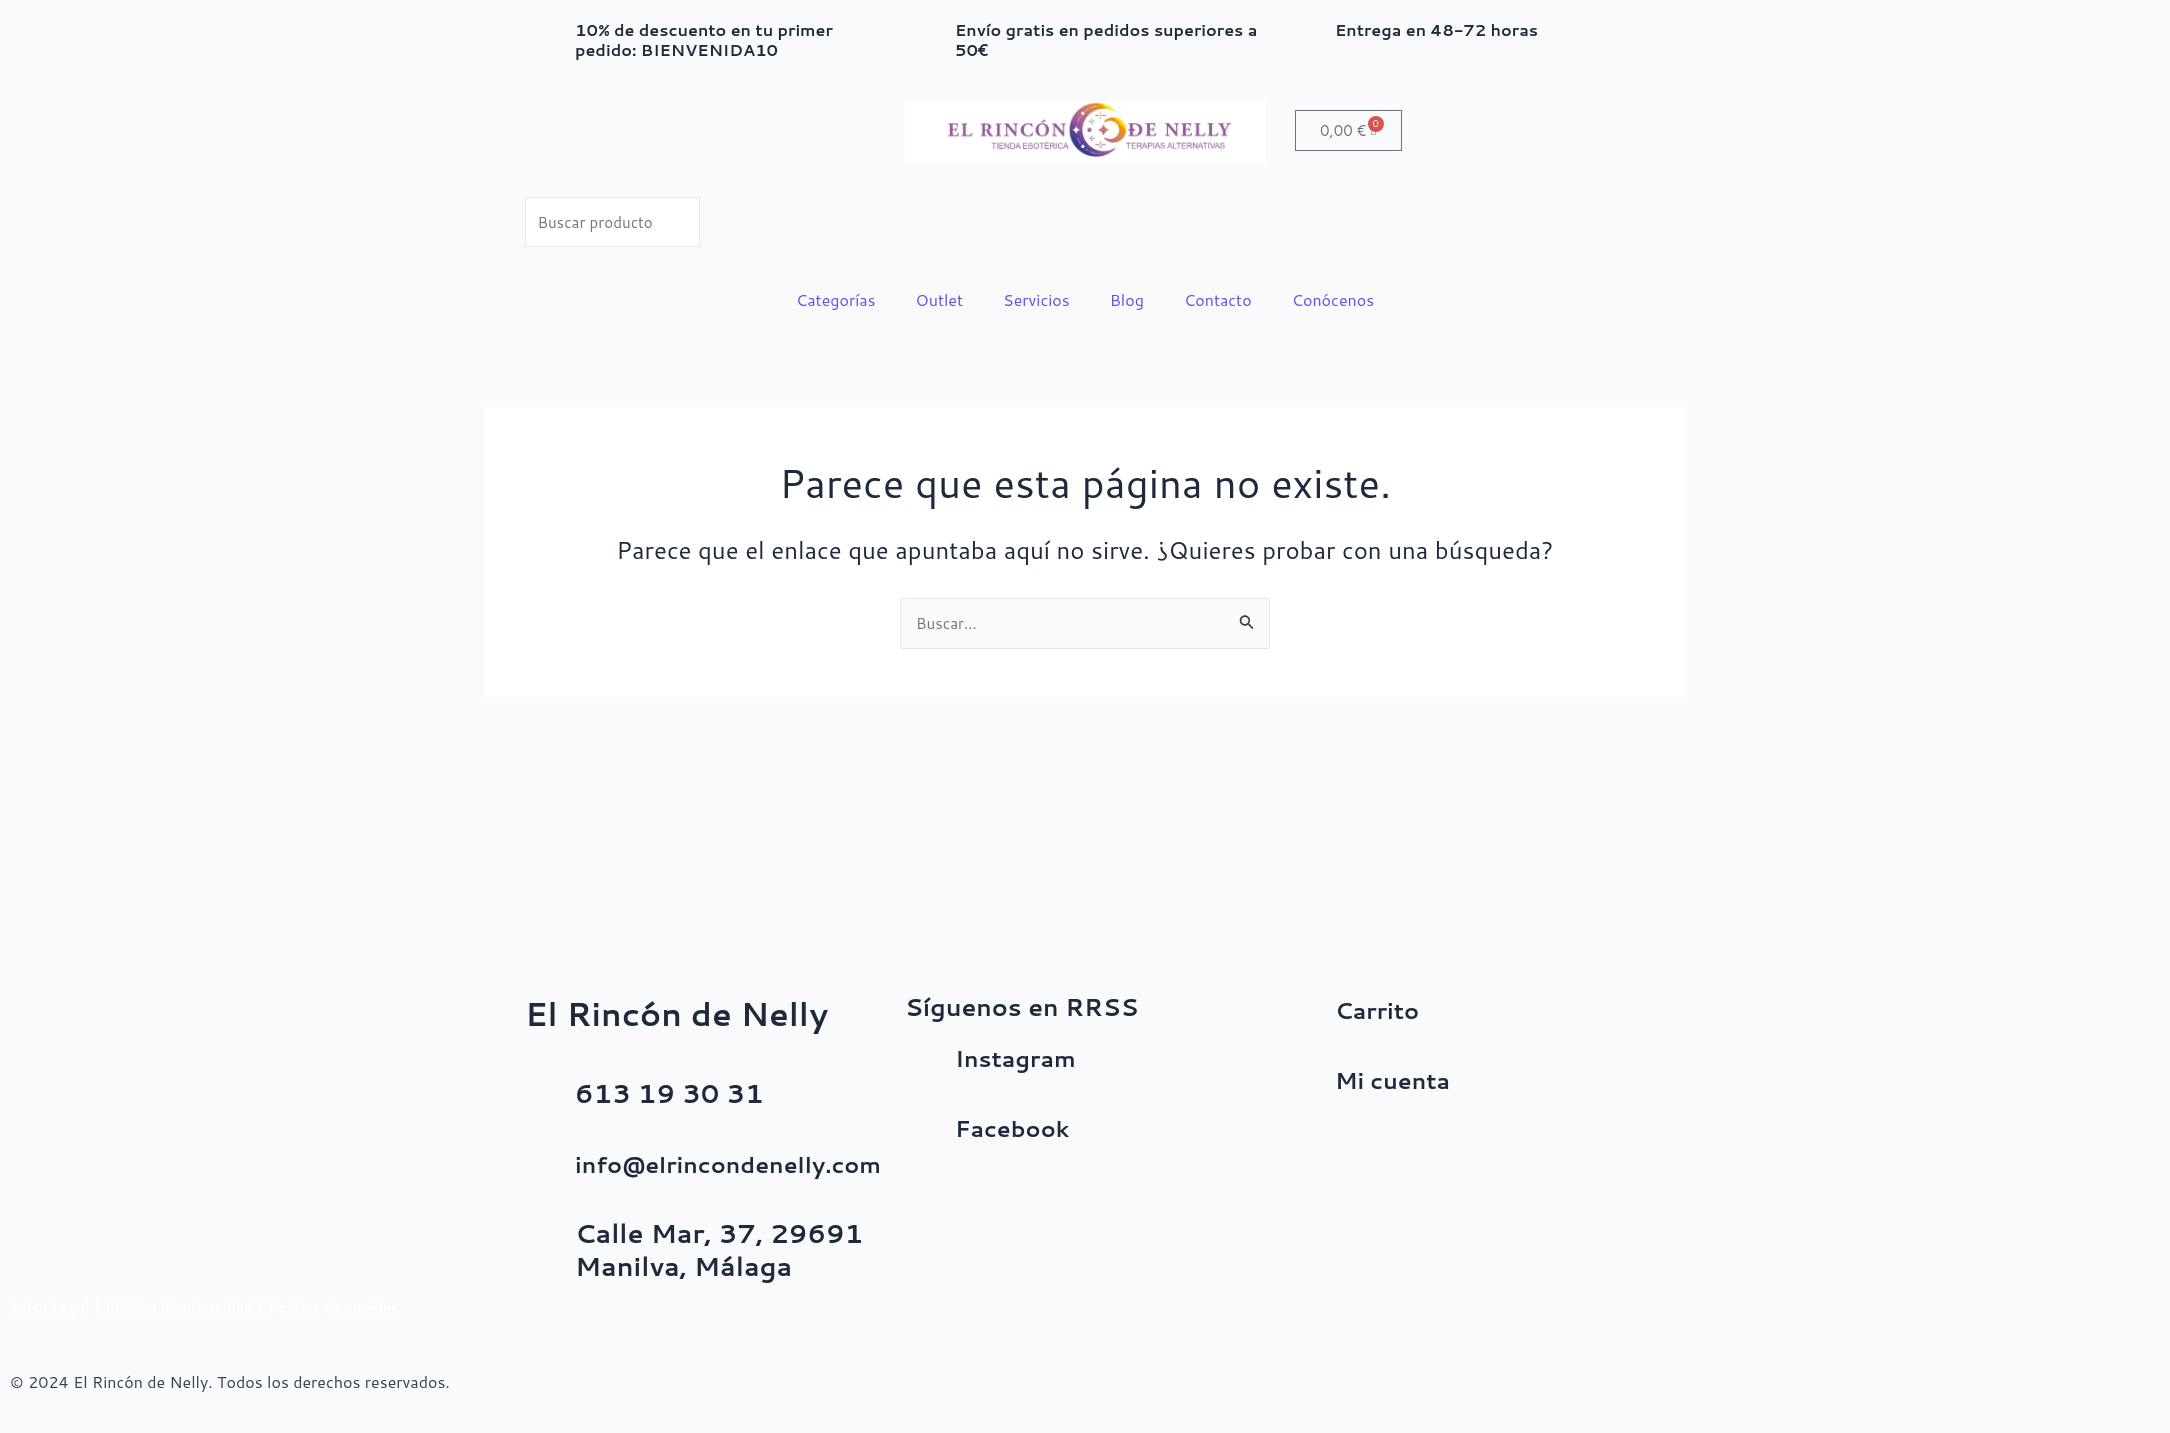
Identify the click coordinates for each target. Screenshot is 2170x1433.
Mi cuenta (1401, 1079)
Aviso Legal (52, 1306)
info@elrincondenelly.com (752, 1163)
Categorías (836, 302)
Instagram (1025, 1057)
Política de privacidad (188, 1306)
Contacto (1218, 302)
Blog (1127, 302)
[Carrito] (1310, 1018)
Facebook (1021, 1127)
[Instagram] (930, 1066)
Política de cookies (349, 1306)
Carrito (1383, 1009)
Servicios (1036, 302)
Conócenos (1333, 302)
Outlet (940, 302)
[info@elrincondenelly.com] (550, 1172)
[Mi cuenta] (1310, 1088)
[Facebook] (930, 1136)
